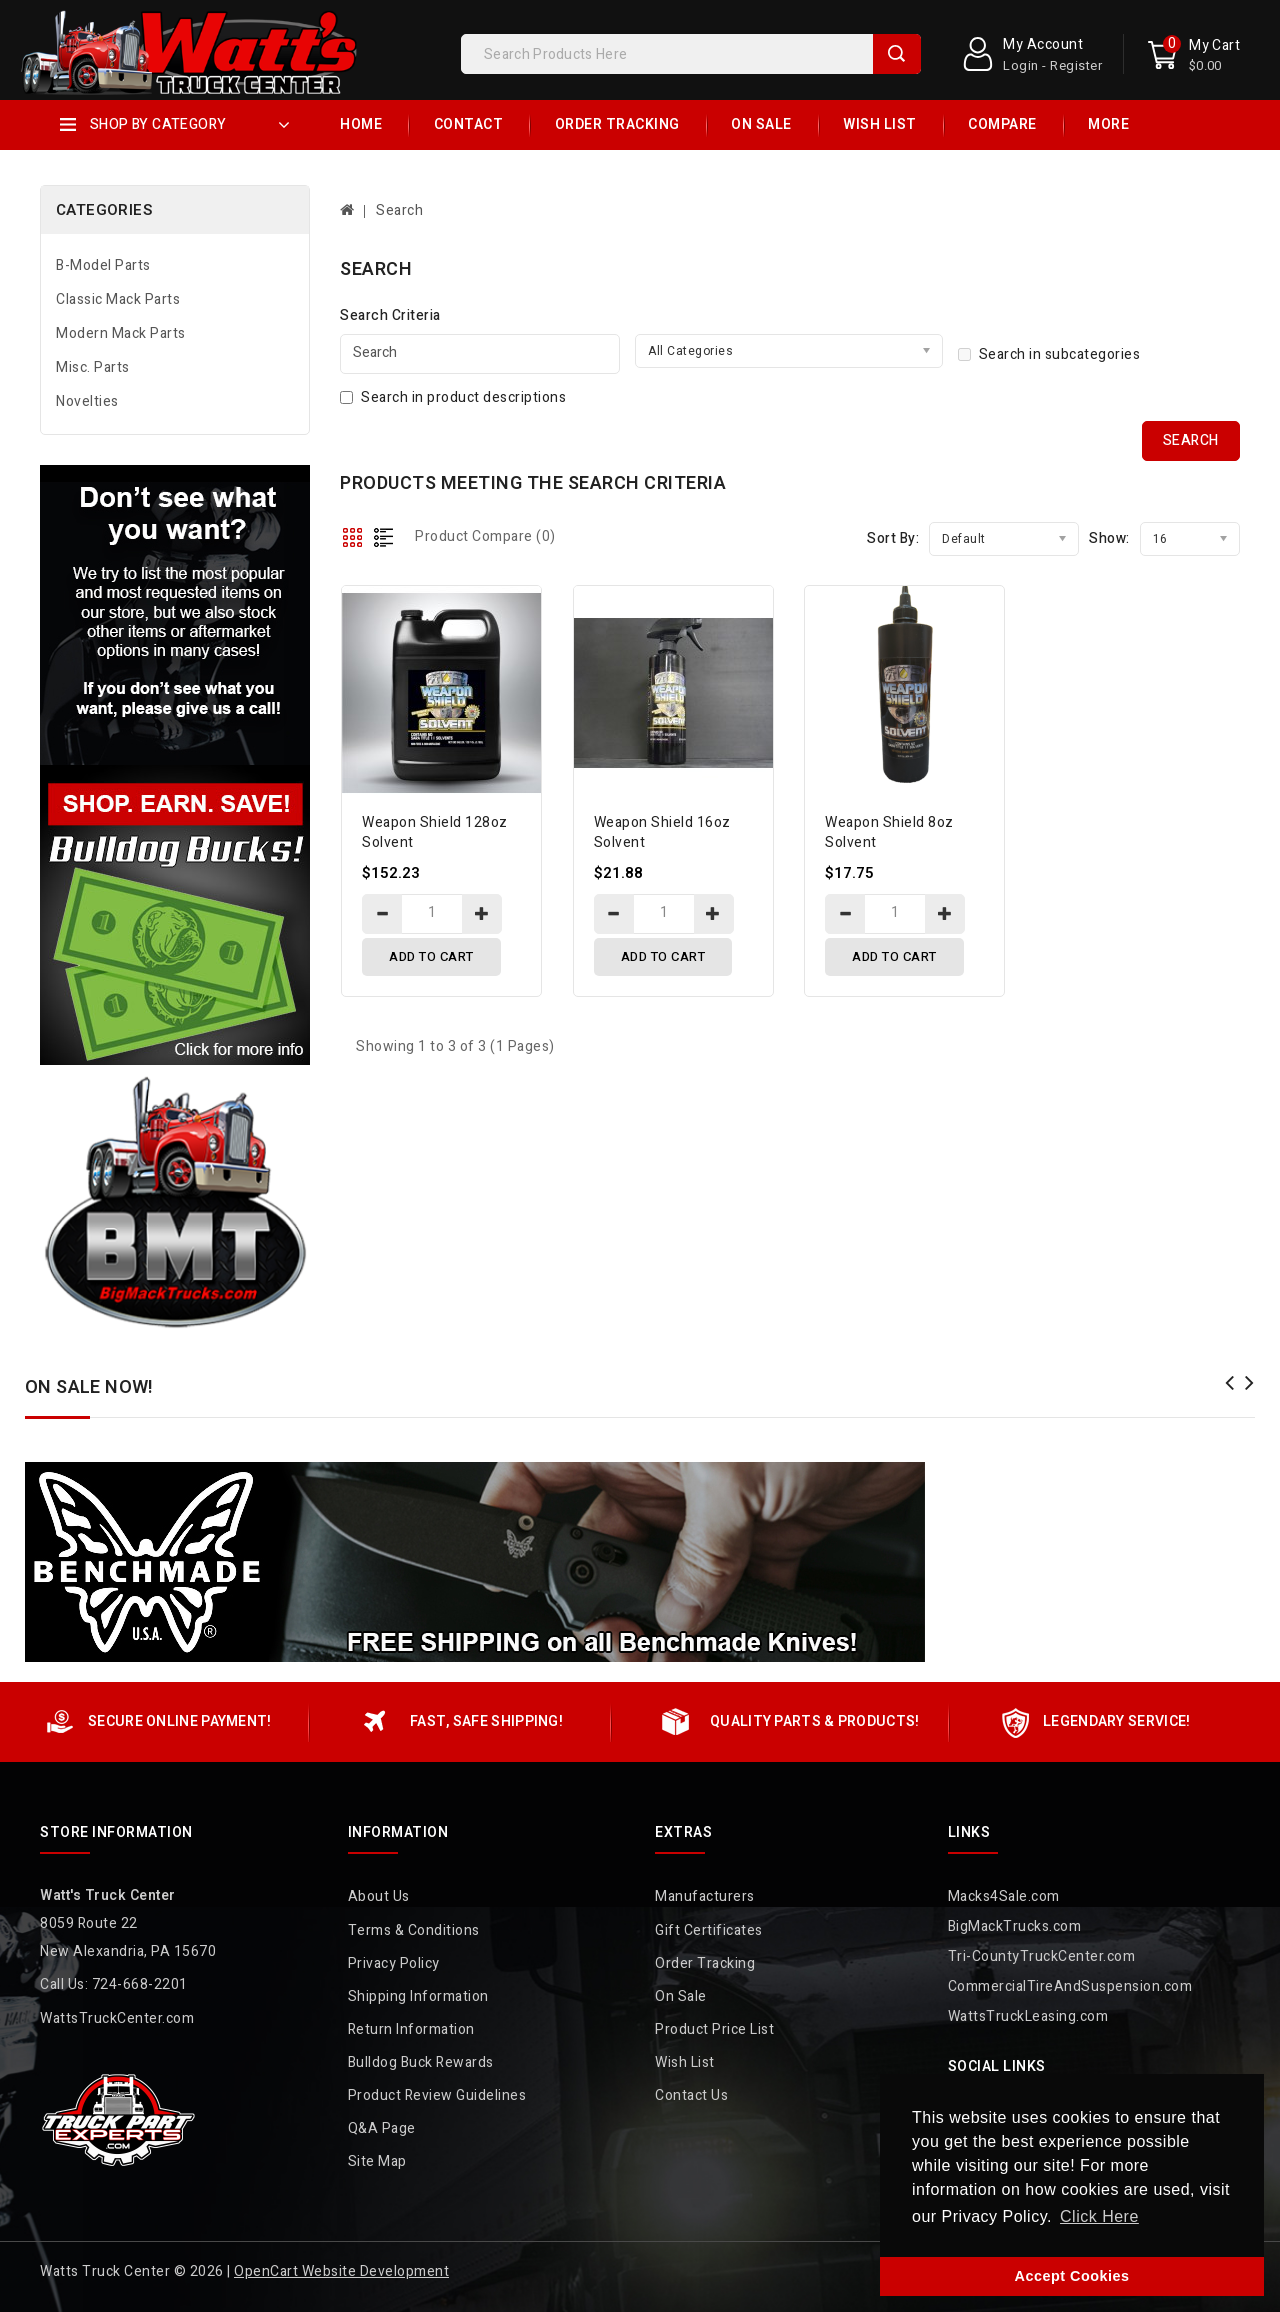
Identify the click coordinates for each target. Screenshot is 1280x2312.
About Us (379, 1896)
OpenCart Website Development (341, 2271)
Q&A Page (382, 2128)
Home (361, 124)
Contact (469, 124)
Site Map (377, 2161)
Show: (1109, 538)
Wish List (880, 124)
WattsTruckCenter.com (117, 2018)
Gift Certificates (709, 1930)
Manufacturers (705, 1896)
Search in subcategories (1049, 354)
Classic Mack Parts (118, 299)
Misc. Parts (93, 367)
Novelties (87, 401)
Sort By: (893, 538)
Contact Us (691, 2095)
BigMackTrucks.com (1015, 1926)
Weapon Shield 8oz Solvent (889, 832)
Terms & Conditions (414, 1930)
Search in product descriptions (453, 397)
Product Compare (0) (485, 536)
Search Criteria (390, 315)
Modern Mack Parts (121, 333)
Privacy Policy (394, 1963)
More (1108, 124)
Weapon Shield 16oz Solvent (662, 832)
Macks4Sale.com (1004, 1896)
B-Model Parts (103, 265)
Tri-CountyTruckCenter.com (1042, 1956)
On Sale (761, 124)
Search (897, 54)
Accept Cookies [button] (1072, 2276)
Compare (1002, 124)
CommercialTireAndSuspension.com (1070, 1986)
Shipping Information (418, 1996)
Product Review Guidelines (437, 2095)
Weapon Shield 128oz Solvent (435, 832)
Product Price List (714, 2029)
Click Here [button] (1099, 2216)
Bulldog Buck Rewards (421, 2062)
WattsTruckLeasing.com (1028, 2016)
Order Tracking (617, 124)
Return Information (411, 2029)
